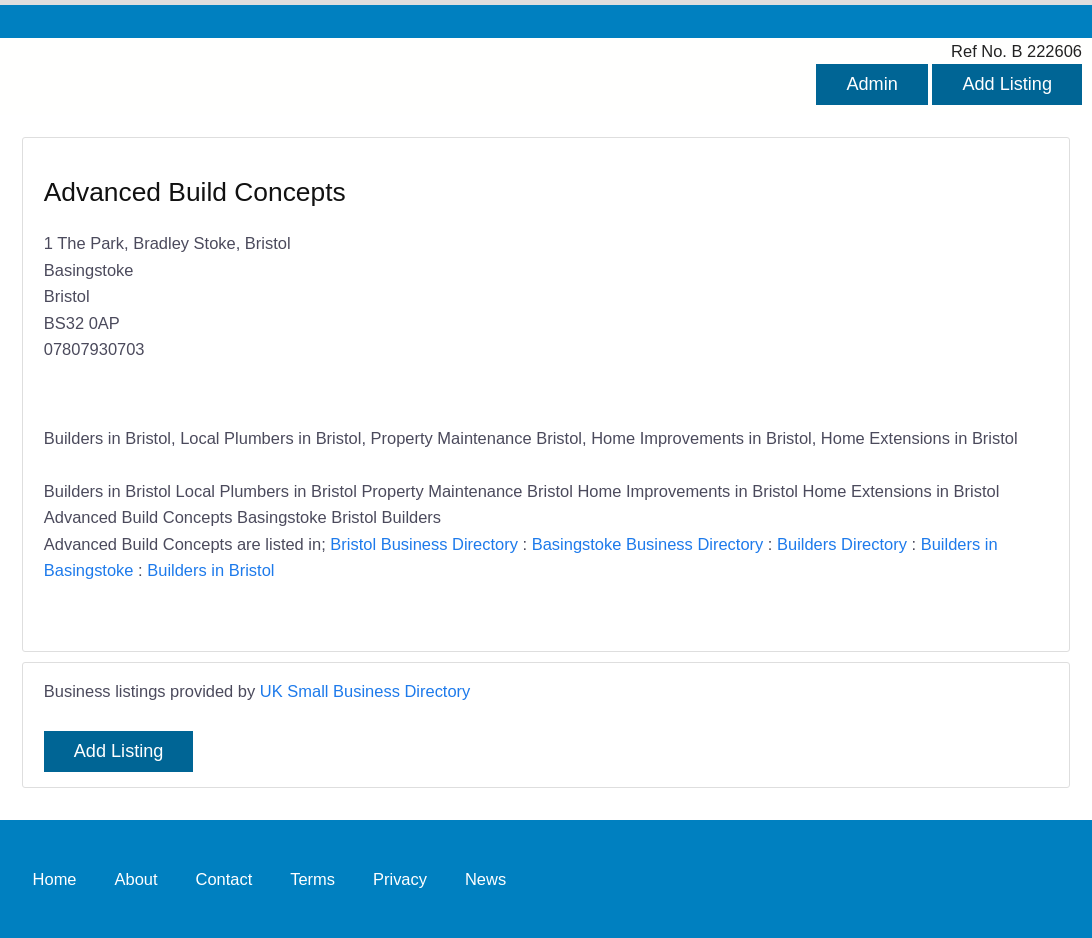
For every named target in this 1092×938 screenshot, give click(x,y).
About (135, 878)
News (485, 878)
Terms (312, 878)
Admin (871, 84)
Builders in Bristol (210, 570)
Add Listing (1007, 84)
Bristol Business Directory (424, 544)
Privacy (400, 878)
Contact (223, 878)
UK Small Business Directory (365, 691)
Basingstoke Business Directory (648, 544)
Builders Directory (842, 544)
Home (55, 878)
